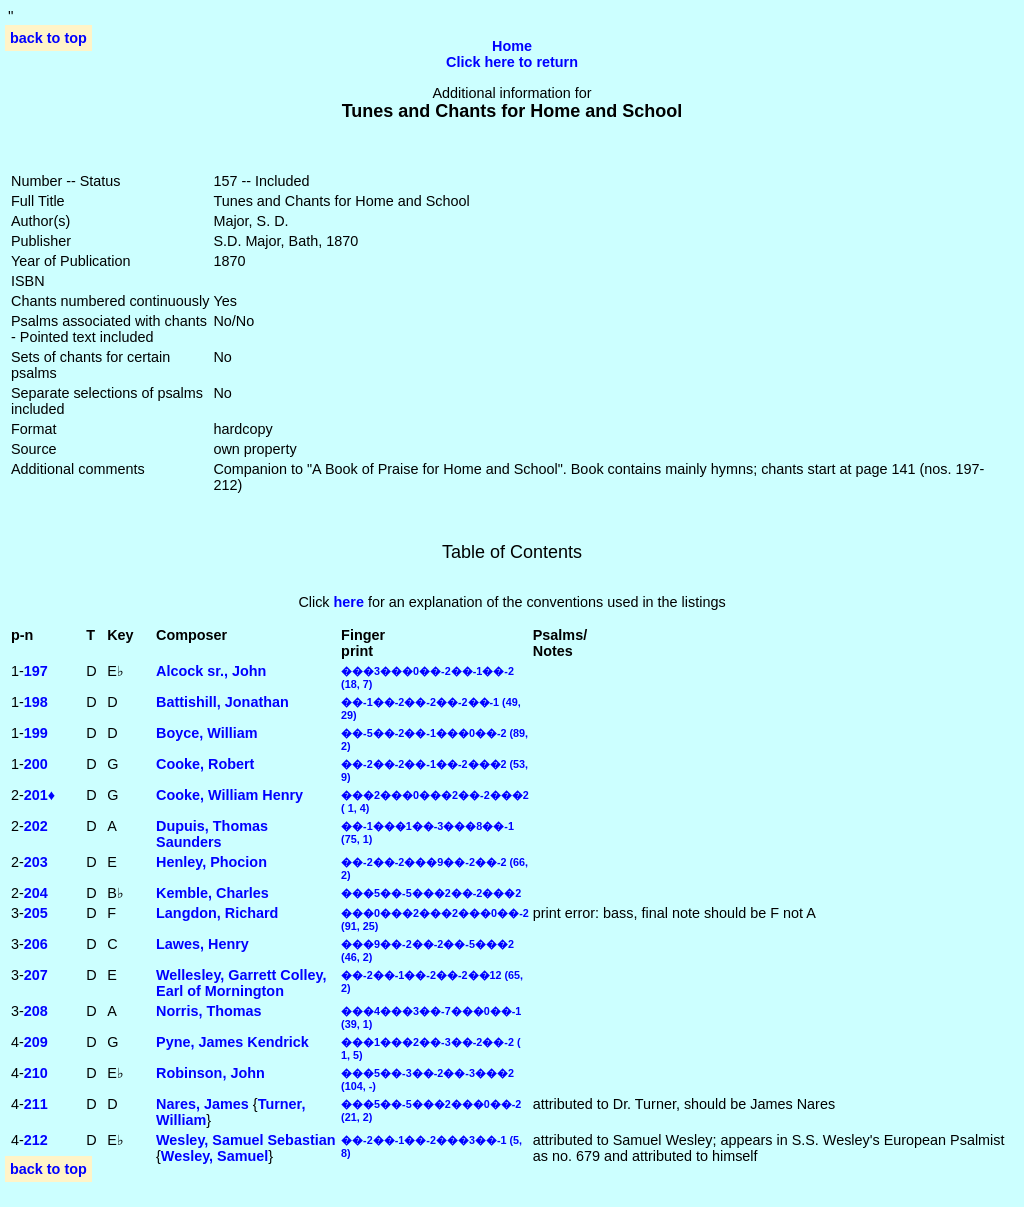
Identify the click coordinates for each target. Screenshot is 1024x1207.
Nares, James (202, 1104)
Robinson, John (210, 1073)
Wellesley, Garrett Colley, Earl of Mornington (241, 983)
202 (36, 826)
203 (36, 862)
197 (36, 671)
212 (36, 1140)
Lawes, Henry (202, 944)
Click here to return (512, 62)
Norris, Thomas (209, 1011)
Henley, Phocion (211, 862)
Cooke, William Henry (229, 795)
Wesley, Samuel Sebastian (245, 1140)
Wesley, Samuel (214, 1156)
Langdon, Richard (217, 913)
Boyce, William (206, 733)
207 (36, 975)
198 (36, 702)
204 (36, 893)
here (349, 602)
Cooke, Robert (205, 764)
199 (36, 733)
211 (36, 1104)
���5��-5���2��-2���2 (431, 893)
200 (36, 764)
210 (36, 1073)
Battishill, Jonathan (222, 702)
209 (36, 1042)
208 (36, 1011)
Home (512, 46)
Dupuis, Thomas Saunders (212, 834)
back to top (48, 38)
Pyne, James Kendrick (232, 1042)
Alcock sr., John (211, 671)
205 (36, 913)
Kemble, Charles (212, 893)
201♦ (39, 795)
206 (36, 944)
